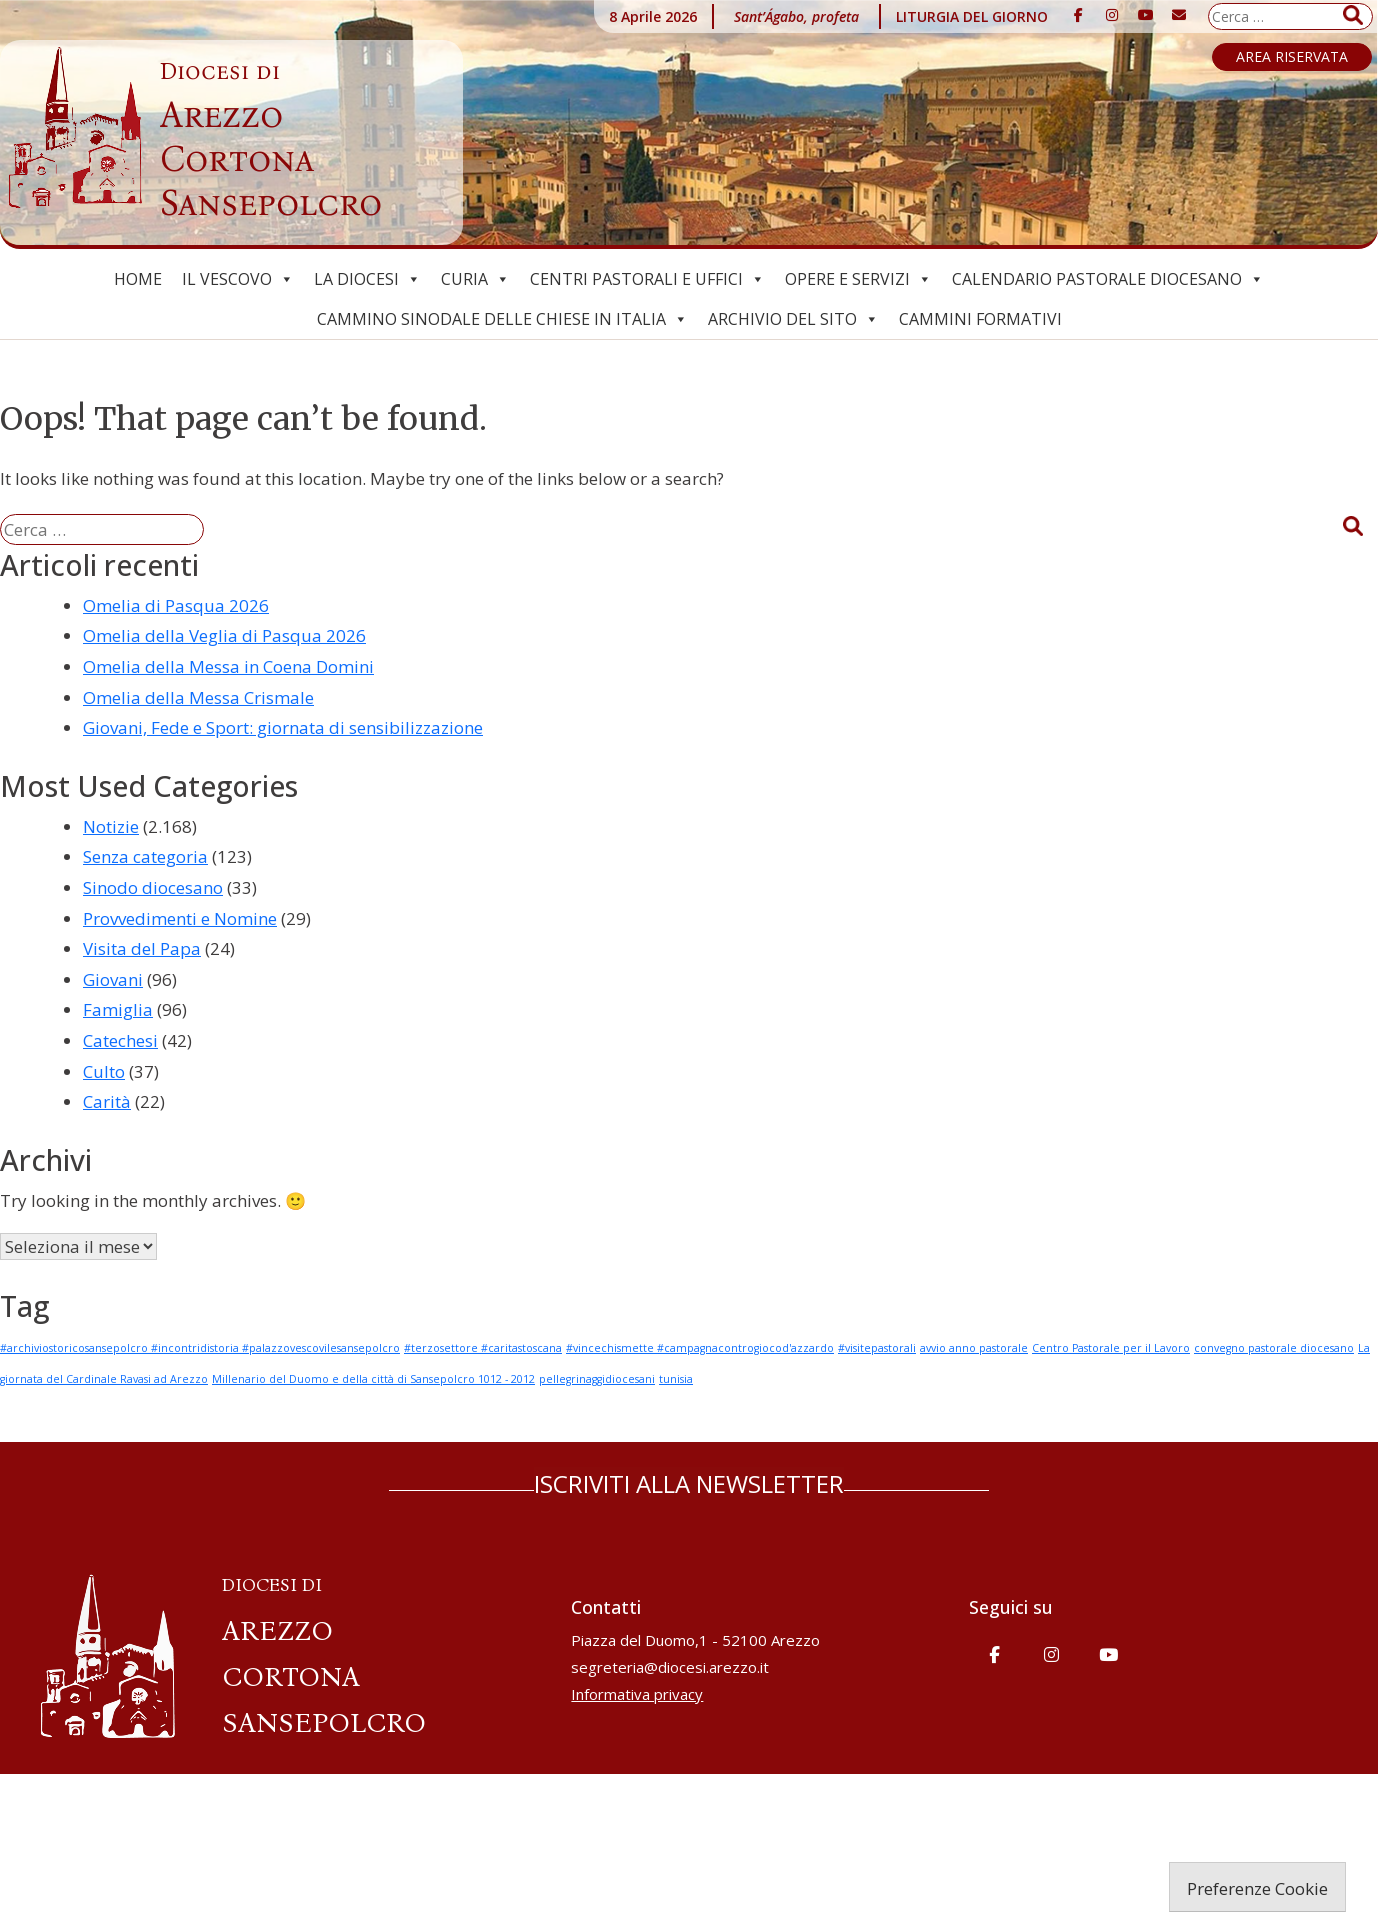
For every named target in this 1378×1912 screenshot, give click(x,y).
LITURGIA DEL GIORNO (972, 16)
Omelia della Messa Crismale (198, 697)
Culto (104, 1071)
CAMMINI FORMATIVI (980, 319)
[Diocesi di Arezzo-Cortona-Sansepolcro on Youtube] (1146, 15)
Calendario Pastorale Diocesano (1108, 279)
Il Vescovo (238, 279)
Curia (475, 279)
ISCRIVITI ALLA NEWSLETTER (689, 1483)
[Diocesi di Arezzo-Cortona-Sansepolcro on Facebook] (1079, 15)
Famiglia (118, 1009)
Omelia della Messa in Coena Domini (228, 666)
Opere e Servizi (858, 279)
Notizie (111, 826)
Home (138, 279)
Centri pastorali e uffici (647, 279)
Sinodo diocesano (153, 887)
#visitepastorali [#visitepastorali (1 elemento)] (877, 1348)
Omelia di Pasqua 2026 (176, 605)
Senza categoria (145, 856)
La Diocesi (367, 279)
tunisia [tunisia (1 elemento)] (676, 1379)
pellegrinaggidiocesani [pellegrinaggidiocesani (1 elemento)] (597, 1379)
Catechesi (120, 1040)
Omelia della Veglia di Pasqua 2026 (224, 635)
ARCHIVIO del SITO (793, 319)
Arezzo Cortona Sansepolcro (271, 141)
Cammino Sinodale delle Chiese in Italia (502, 319)
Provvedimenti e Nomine (180, 918)
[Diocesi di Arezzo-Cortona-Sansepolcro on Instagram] (1112, 15)
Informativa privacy (637, 1694)
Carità (107, 1101)
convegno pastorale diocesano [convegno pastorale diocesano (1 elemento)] (1274, 1348)
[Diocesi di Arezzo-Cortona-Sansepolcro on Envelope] (1179, 15)
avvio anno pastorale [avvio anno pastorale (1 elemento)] (974, 1348)
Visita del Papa (142, 948)
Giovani (113, 979)
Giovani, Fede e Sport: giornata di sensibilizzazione (283, 727)
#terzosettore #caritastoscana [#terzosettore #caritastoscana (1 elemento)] (483, 1348)
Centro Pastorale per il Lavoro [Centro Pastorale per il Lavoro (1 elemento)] (1111, 1348)
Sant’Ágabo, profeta (796, 16)
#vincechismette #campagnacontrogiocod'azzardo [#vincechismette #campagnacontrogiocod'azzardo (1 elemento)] (700, 1348)
